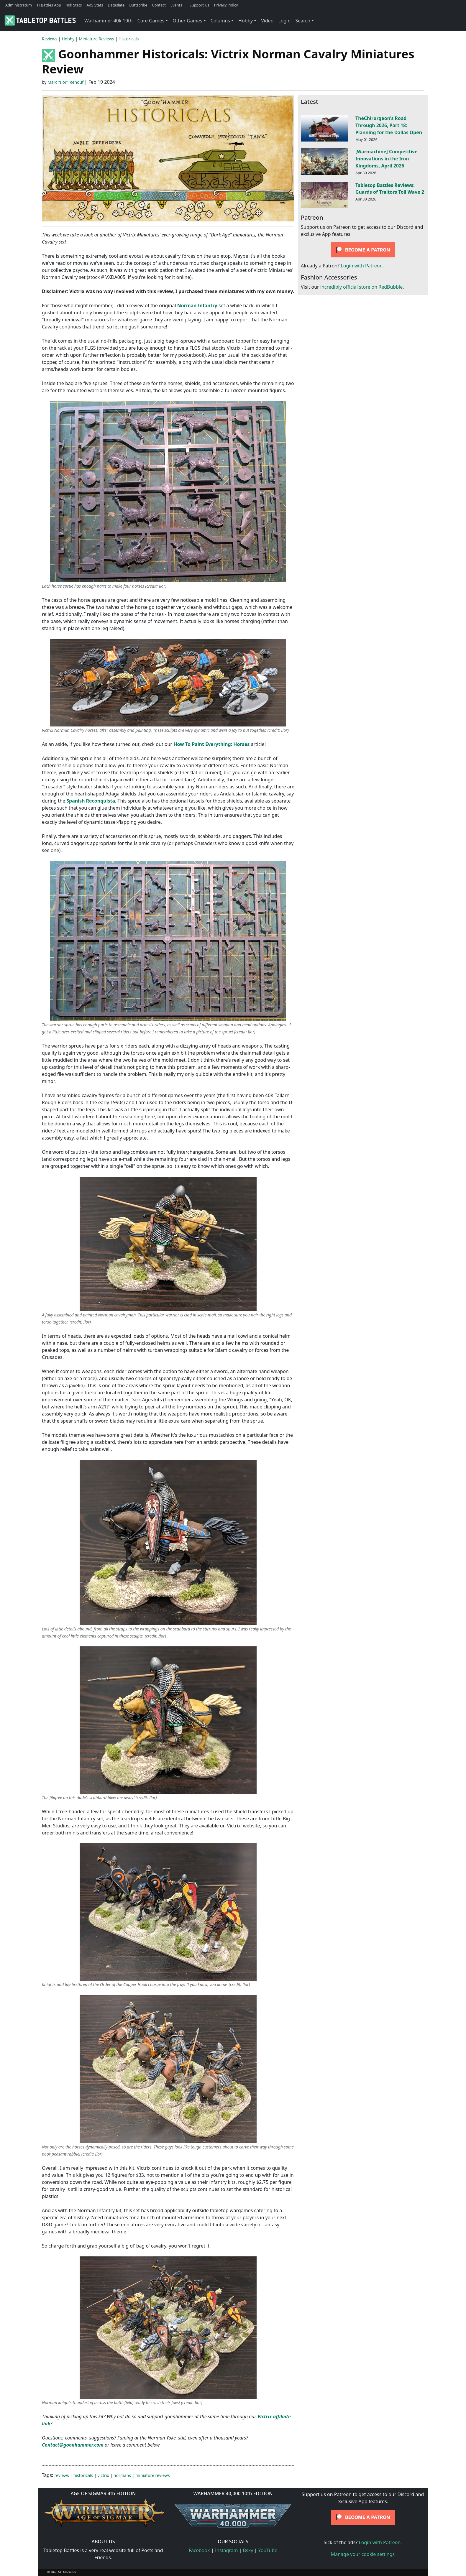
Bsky (248, 2550)
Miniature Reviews (96, 39)
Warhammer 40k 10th (108, 20)
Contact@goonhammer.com (73, 2445)
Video (267, 20)
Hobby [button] (245, 20)
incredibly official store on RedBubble (361, 287)
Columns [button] (220, 20)
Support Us (199, 5)
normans (122, 2475)
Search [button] (302, 20)
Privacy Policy (226, 5)
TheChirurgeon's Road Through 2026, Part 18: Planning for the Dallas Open (388, 125)
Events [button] (176, 5)
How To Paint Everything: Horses (211, 744)
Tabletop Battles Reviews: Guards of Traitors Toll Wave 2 (389, 188)
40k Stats (74, 5)
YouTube (268, 2550)
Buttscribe (138, 5)
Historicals (129, 39)
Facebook (199, 2550)
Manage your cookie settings (363, 2554)
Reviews (49, 39)
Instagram (226, 2550)
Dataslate (116, 5)
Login (284, 20)
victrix (103, 2475)
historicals (83, 2475)
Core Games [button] (151, 20)
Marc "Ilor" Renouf (65, 82)
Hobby (68, 39)
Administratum (18, 5)
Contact (159, 5)
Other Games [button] (187, 20)
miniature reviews (152, 2475)
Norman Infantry (197, 305)
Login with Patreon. (362, 265)
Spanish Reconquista (90, 801)
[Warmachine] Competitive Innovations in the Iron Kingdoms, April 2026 (386, 158)
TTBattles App (49, 5)
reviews (62, 2475)
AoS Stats (94, 5)
